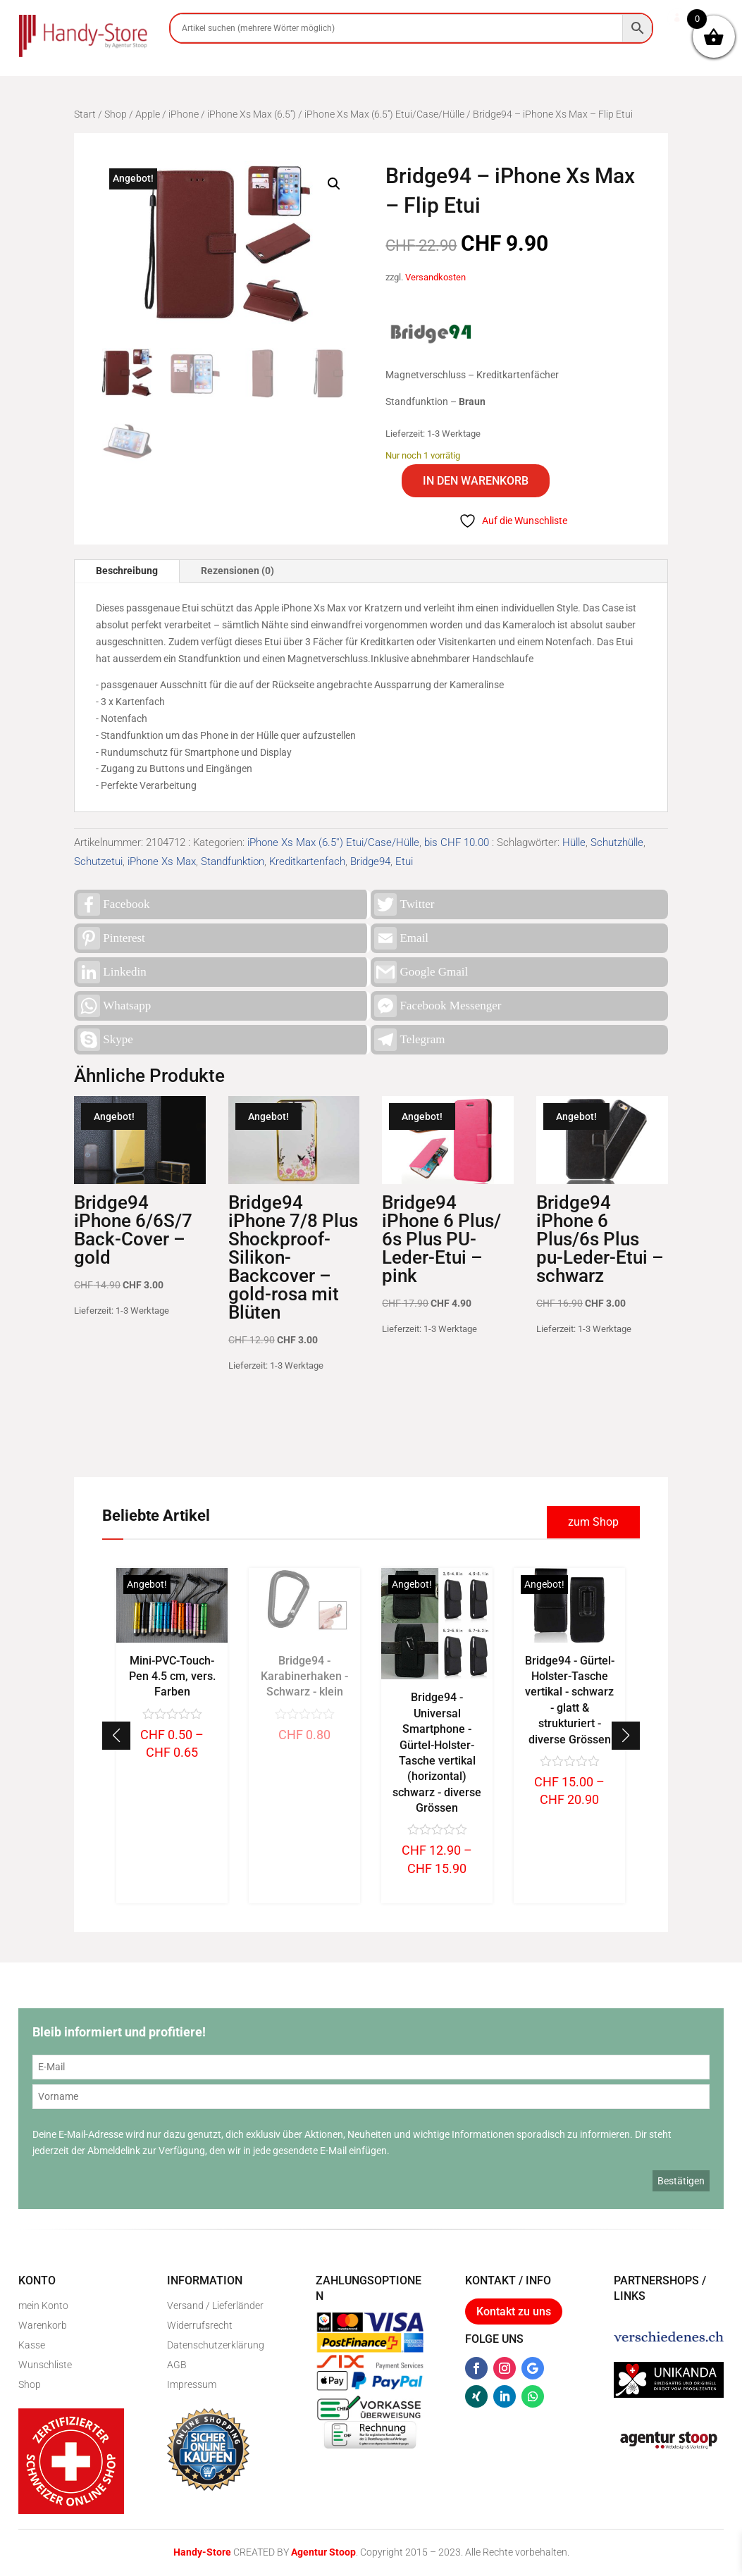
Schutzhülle (616, 842)
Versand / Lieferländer (215, 2305)
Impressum (191, 2384)
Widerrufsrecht (200, 2325)
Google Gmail (421, 972)
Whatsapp (114, 1006)
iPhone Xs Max (162, 861)
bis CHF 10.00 (456, 842)
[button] (334, 184)
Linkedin (112, 972)
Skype (105, 1039)
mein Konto (43, 2305)
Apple (147, 114)
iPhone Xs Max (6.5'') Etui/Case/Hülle (384, 114)
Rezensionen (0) (237, 570)
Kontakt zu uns (513, 2311)
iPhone (183, 114)
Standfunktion (232, 861)
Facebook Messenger (437, 1006)
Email (401, 938)
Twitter (404, 904)
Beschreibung (127, 570)
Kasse (31, 2345)
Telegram (409, 1039)
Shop (115, 114)
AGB (177, 2364)
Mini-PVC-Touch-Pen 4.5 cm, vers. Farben (304, 1676)
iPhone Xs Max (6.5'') (251, 114)
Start (85, 114)
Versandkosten (435, 277)
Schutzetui (98, 861)
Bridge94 (370, 861)
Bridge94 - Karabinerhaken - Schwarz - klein (437, 1676)
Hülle (574, 842)
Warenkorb (42, 2325)
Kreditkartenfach (307, 861)
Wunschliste (45, 2364)
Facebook (113, 904)
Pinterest (111, 938)
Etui (404, 861)
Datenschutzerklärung (215, 2345)
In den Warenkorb (475, 480)
